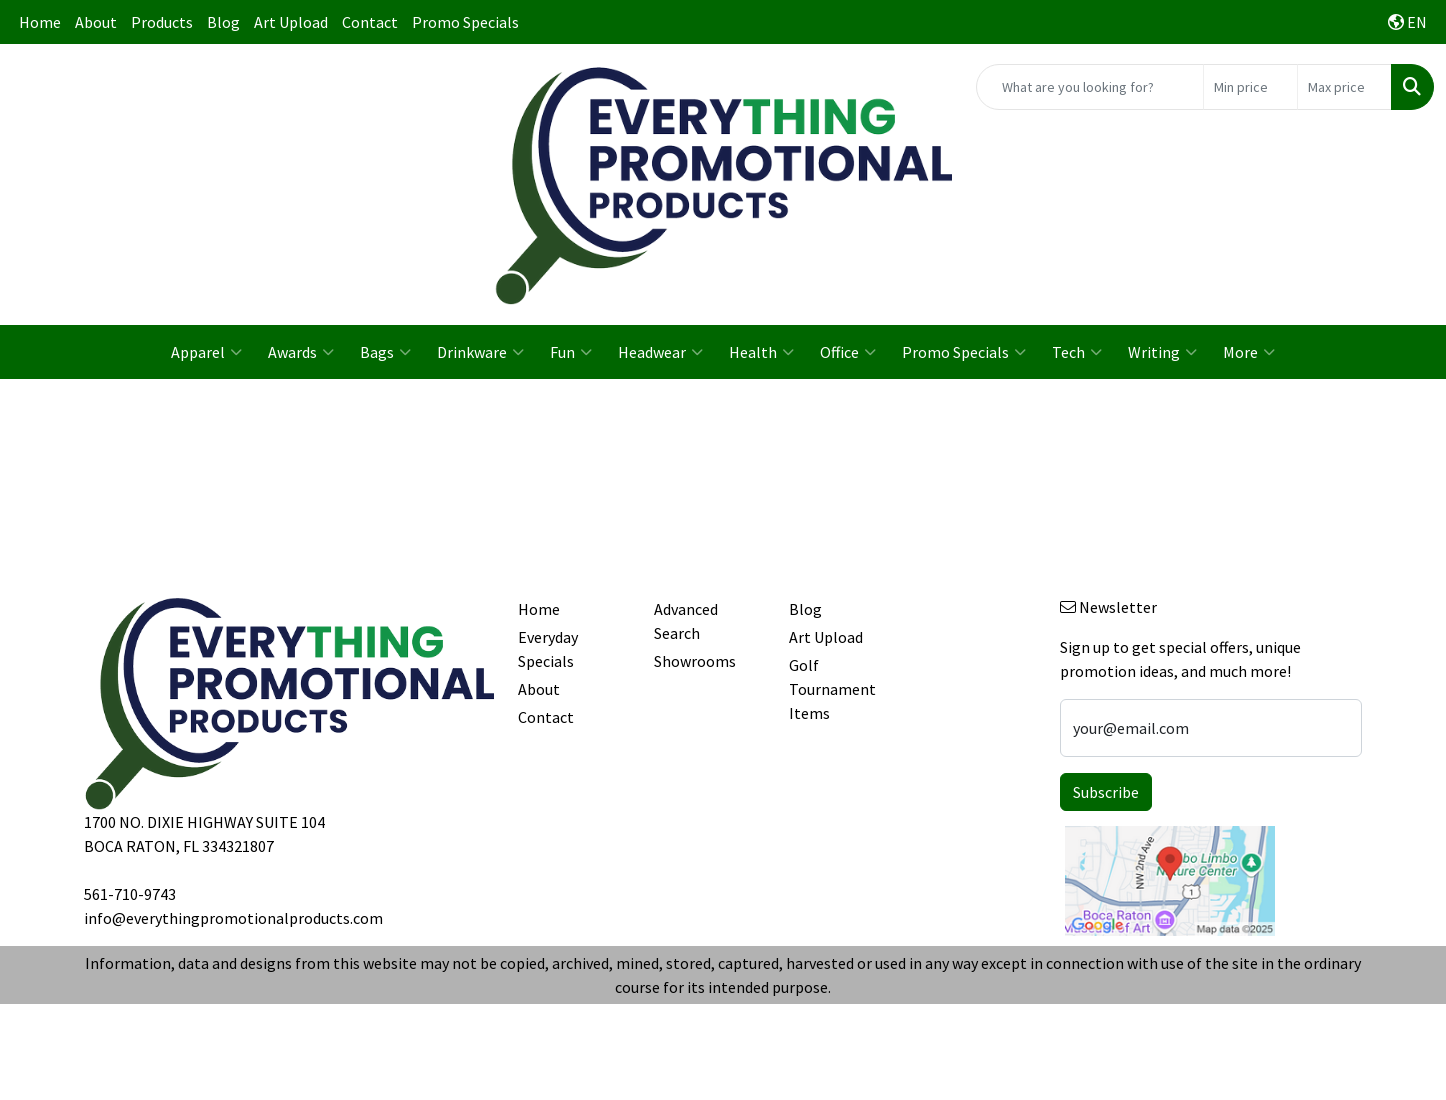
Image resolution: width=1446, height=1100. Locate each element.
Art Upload (291, 22)
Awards (301, 352)
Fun (571, 352)
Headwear (660, 352)
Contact (370, 22)
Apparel (206, 352)
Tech (1077, 352)
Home (40, 22)
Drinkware (480, 352)
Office (848, 352)
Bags (385, 352)
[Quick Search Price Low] (1250, 87)
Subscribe (1106, 792)
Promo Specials (465, 22)
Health (761, 352)
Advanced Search (686, 621)
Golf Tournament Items (832, 689)
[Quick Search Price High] (1344, 87)
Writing (1162, 352)
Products (162, 22)
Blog (223, 22)
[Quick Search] (1090, 87)
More (1249, 352)
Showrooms (695, 661)
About (96, 22)
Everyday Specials (548, 649)
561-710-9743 (130, 894)
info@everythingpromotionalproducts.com (233, 918)
